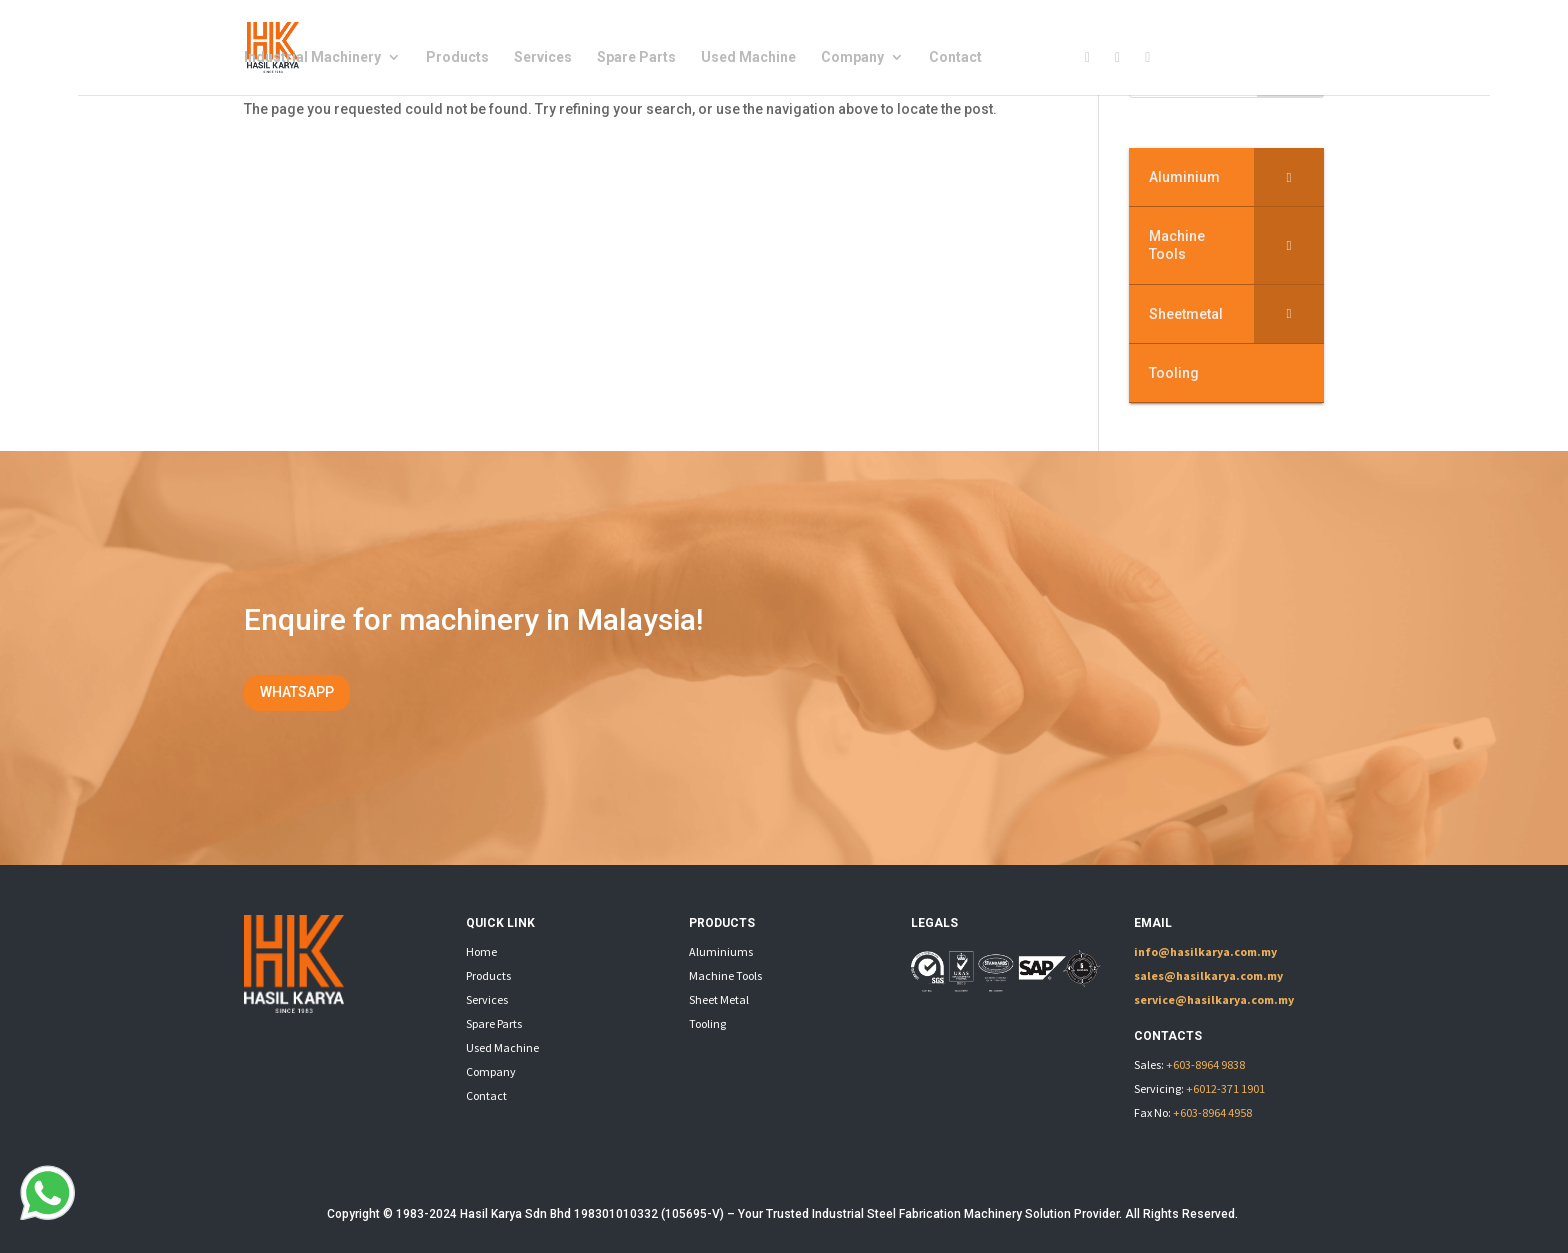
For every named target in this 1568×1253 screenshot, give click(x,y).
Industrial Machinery (312, 57)
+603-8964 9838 (1205, 1064)
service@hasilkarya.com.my (1214, 999)
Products (457, 57)
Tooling (707, 1023)
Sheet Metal (719, 999)
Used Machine (748, 57)
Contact (955, 57)
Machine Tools (725, 975)
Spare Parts (636, 57)
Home (481, 951)
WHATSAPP (297, 692)
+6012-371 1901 (1225, 1088)
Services (543, 57)
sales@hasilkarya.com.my (1208, 975)
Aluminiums (721, 951)
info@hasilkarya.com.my (1205, 951)
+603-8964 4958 (1212, 1112)
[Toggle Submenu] (1289, 177)
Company (852, 57)
